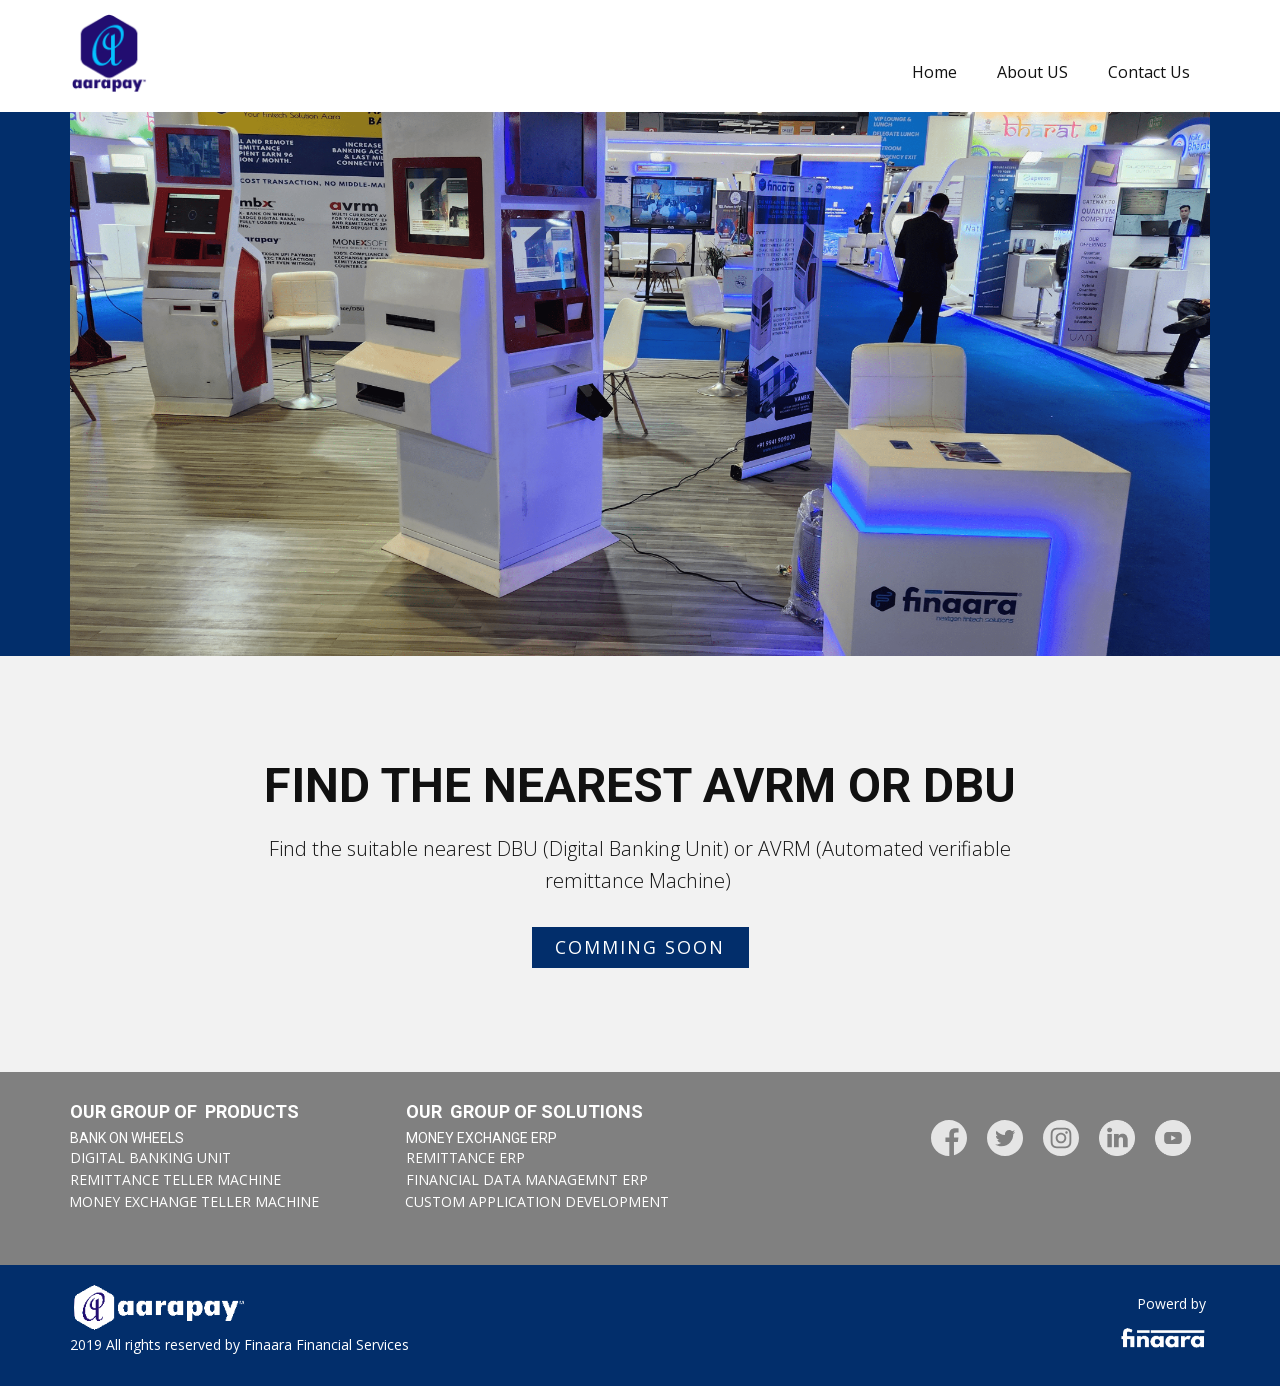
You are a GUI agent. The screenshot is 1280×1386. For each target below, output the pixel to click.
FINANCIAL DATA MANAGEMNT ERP (527, 1179)
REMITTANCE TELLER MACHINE (175, 1179)
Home (934, 72)
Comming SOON (640, 947)
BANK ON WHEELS (127, 1138)
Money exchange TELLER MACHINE (194, 1201)
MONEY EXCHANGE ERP (481, 1138)
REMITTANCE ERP (465, 1157)
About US (1032, 72)
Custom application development (537, 1201)
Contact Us (1149, 72)
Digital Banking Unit (150, 1157)
